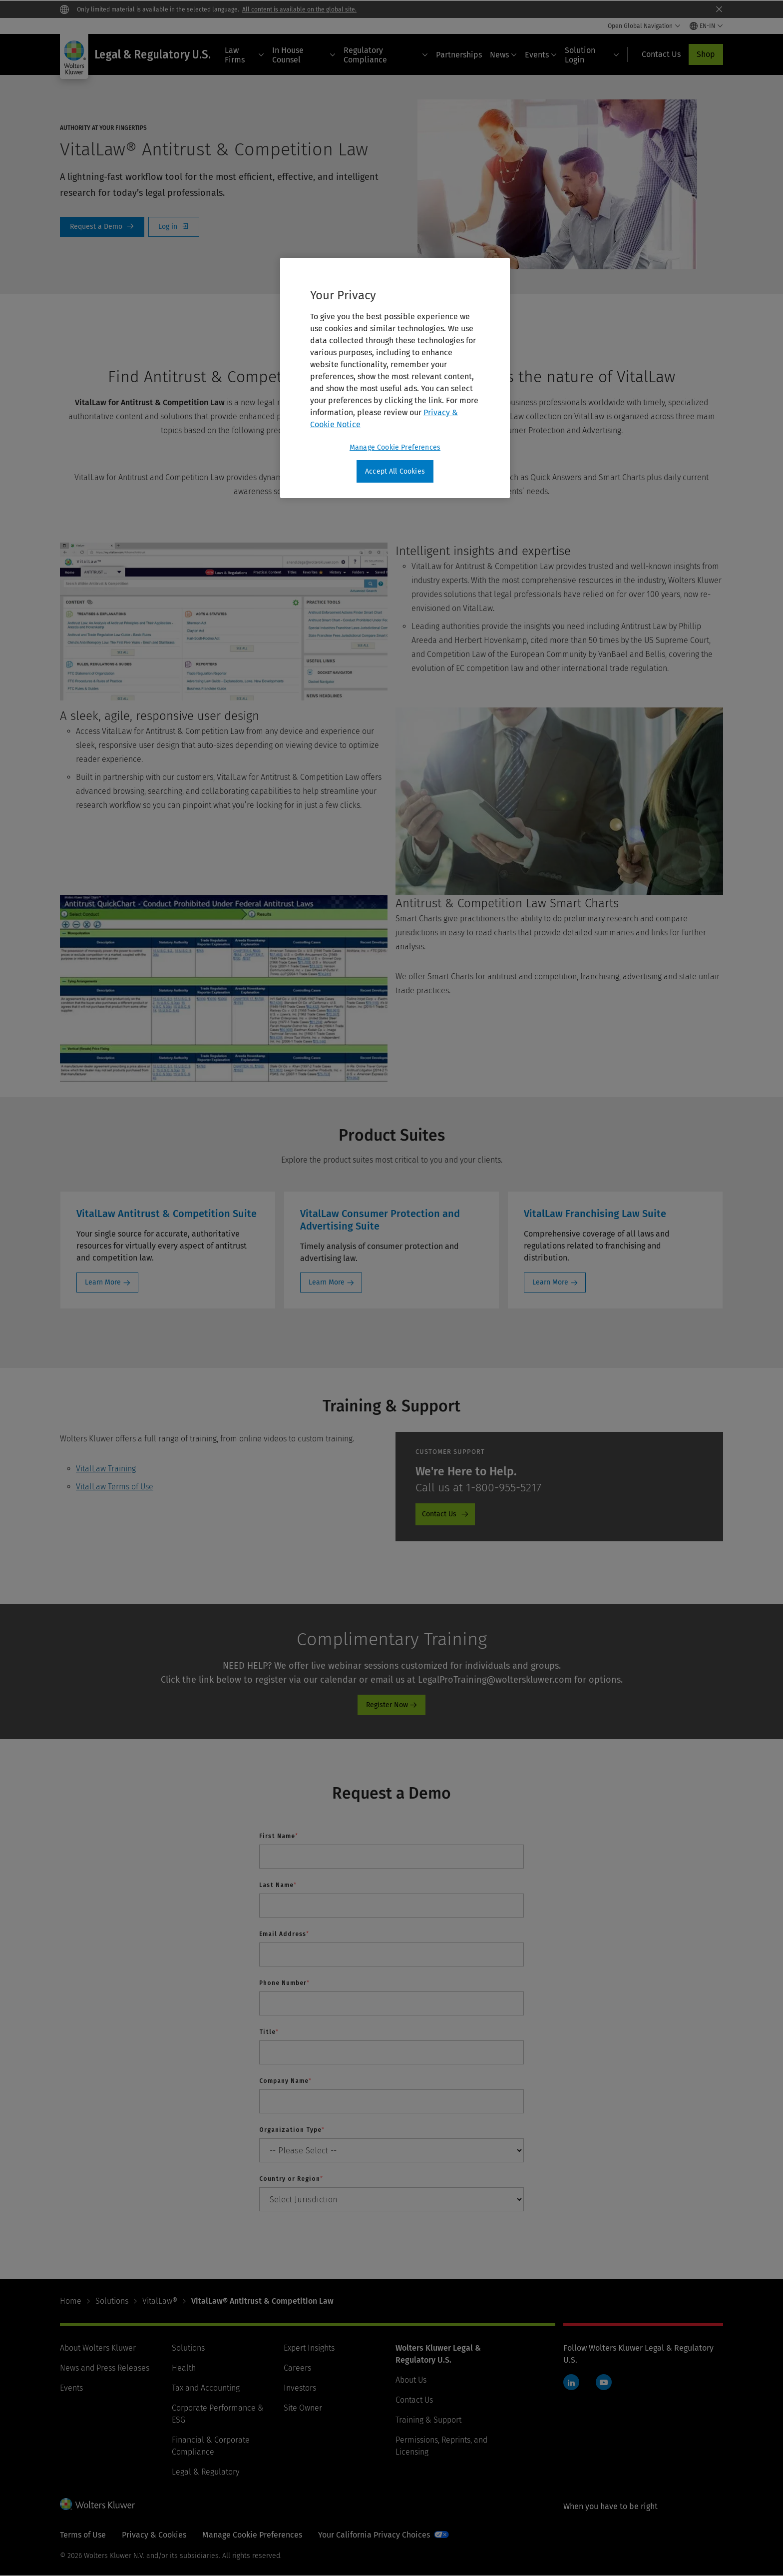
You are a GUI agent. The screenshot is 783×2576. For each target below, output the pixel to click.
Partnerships (459, 54)
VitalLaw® (159, 2301)
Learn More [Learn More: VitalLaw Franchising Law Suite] (550, 1282)
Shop (706, 54)
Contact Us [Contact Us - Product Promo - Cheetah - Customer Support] (439, 1514)
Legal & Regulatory (205, 2472)
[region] (395, 378)
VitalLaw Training (106, 1468)
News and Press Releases (104, 2368)
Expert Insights (309, 2348)
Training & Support (428, 2420)
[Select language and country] (706, 26)
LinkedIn (571, 2382)
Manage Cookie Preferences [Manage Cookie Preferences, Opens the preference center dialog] (395, 447)
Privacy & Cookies (154, 2535)
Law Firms (244, 54)
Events (541, 54)
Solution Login (592, 54)
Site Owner (303, 2408)
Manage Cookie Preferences (252, 2535)
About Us (410, 2380)
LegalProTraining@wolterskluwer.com (495, 1679)
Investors (300, 2388)
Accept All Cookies (395, 471)
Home (70, 2301)
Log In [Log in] (174, 226)
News (503, 54)
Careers (297, 2368)
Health (184, 2368)
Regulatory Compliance (386, 54)
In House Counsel (304, 54)
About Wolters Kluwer (98, 2348)
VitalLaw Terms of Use (114, 1486)
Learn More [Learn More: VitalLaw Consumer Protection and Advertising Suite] (327, 1282)
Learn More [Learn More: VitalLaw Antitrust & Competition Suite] (103, 1282)
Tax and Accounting (206, 2388)
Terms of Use (83, 2535)
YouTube (604, 2382)
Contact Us (414, 2400)
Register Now (387, 1705)
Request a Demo (102, 226)
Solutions (111, 2301)
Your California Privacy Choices (374, 2535)
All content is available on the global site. (299, 9)
